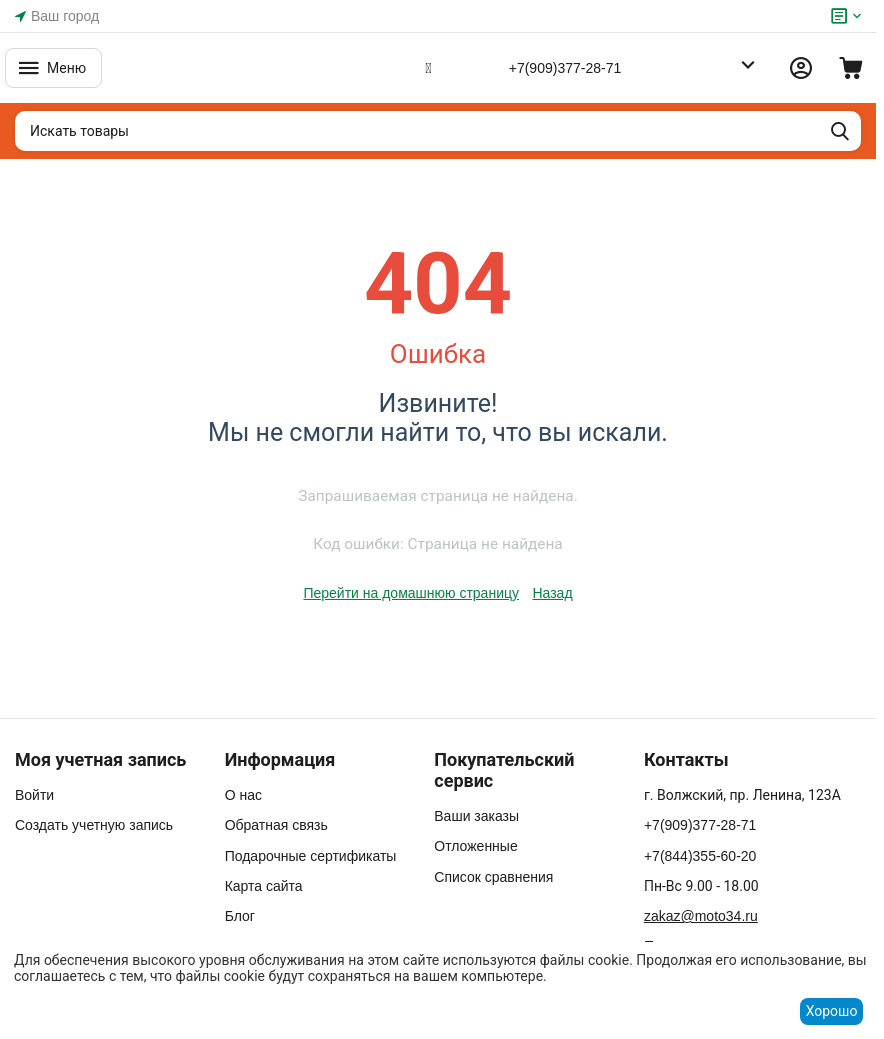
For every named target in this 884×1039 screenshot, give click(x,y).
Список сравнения (493, 877)
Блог (240, 916)
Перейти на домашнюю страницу (411, 593)
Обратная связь (276, 825)
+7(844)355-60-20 (700, 856)
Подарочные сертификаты (311, 856)
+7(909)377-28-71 (565, 68)
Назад (552, 593)
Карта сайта (264, 886)
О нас (243, 795)
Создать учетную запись (94, 825)
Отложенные (475, 846)
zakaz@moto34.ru (701, 916)
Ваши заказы (476, 816)
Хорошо (832, 1011)
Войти (34, 795)
